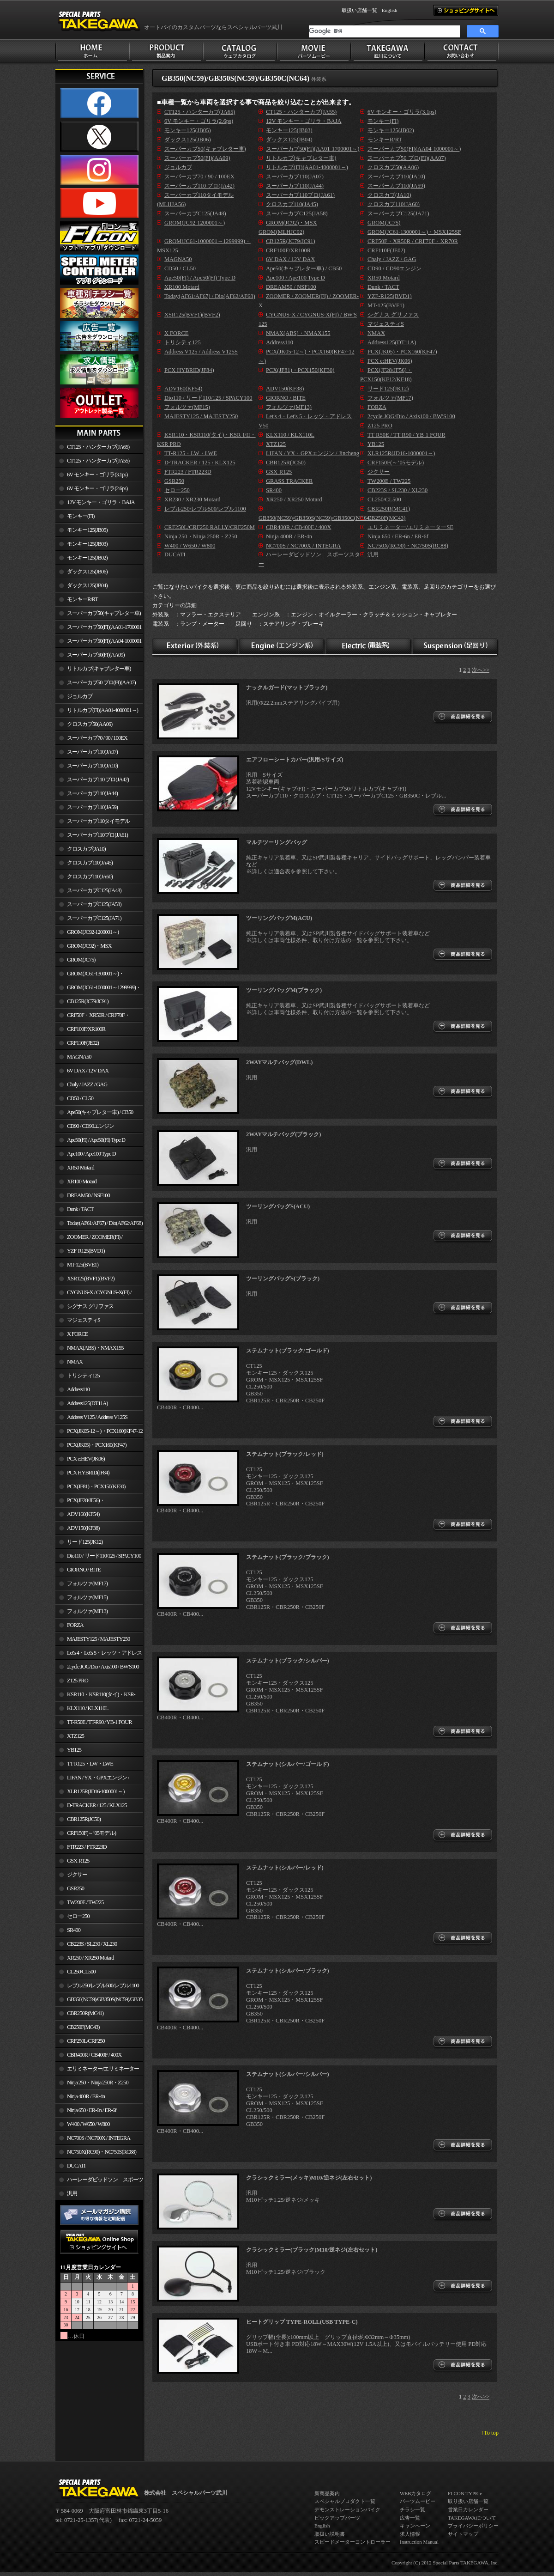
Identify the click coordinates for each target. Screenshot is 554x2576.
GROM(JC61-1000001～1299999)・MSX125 (98, 989)
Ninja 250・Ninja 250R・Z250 (97, 2082)
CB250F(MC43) (83, 2027)
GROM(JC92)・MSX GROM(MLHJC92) (83, 948)
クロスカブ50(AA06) (89, 724)
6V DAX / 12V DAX (87, 1070)
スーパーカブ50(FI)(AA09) (96, 655)
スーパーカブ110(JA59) (92, 807)
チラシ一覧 (412, 2509)
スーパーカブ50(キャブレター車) (104, 613)
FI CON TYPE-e (465, 2493)
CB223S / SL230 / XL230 (92, 1944)
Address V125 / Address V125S (97, 1417)
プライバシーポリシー (473, 2525)
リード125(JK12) (84, 1542)
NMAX (75, 1361)
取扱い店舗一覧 (359, 10)
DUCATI (76, 2165)
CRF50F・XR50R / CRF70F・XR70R (92, 1017)
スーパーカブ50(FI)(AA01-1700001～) (98, 629)
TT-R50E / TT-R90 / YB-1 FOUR (99, 1722)
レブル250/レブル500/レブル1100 (103, 1985)
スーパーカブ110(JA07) (92, 752)
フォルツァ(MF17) (87, 1583)
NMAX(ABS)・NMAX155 (95, 1348)
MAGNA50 (79, 1057)
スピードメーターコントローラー (352, 2542)
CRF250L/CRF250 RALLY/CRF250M (80, 2043)
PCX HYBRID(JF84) (88, 1472)
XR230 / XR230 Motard (192, 499)
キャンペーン (415, 2525)
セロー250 (78, 1916)
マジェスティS (83, 1320)
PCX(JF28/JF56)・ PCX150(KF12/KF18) (80, 1502)
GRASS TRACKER (289, 481)
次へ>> (480, 670)
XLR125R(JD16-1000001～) (95, 1791)
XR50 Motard (80, 1167)
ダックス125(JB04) (87, 585)
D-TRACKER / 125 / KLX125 (97, 1805)
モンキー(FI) (80, 516)
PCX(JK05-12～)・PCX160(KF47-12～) (99, 1433)
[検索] (384, 31)
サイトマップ (463, 2534)
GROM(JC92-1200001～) (93, 932)
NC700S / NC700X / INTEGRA (98, 2138)
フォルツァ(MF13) (87, 1611)
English (389, 10)
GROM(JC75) (81, 959)
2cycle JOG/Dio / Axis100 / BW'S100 (103, 1666)
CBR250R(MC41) (85, 2013)
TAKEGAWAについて (472, 2518)
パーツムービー (417, 2501)
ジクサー (77, 1874)
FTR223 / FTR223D (87, 1847)
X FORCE (77, 1334)
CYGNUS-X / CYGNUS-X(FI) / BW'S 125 (93, 1294)
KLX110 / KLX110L (87, 1708)
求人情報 (410, 2534)
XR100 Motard (81, 1181)
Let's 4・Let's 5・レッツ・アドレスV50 (98, 1655)
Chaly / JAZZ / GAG (87, 1084)
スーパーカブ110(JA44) (92, 793)
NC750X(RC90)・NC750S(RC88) (101, 2152)
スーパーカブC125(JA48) (94, 890)
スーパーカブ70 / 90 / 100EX (97, 738)
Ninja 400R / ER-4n (86, 2096)
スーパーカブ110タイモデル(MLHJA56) (92, 823)
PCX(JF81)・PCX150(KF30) (96, 1486)
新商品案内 (327, 2493)
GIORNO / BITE (84, 1569)
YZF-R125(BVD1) (86, 1251)
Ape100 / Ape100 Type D (91, 1154)
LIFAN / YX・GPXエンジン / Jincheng (92, 1779)
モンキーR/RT (82, 599)
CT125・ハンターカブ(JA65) (98, 447)
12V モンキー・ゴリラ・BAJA (101, 502)
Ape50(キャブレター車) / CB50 (100, 1112)
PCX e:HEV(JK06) (86, 1458)
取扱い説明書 (329, 2534)
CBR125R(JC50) (84, 1819)
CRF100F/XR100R (86, 1029)
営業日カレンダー (468, 2509)
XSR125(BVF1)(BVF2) (90, 1278)
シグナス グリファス (90, 1306)
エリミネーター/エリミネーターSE (97, 2070)
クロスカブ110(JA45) (90, 862)
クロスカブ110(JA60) (90, 876)
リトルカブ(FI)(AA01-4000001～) (102, 710)
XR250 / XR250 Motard (90, 1958)
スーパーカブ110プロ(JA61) (97, 835)
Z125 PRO (77, 1680)
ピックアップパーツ (337, 2518)
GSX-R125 (78, 1860)
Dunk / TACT (80, 1209)
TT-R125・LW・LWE (90, 1763)
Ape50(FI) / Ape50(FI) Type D (96, 1140)
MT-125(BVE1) (82, 1264)
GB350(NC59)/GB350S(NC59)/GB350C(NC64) (105, 1999)
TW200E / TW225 (85, 1902)
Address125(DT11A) (87, 1403)
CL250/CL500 (81, 1971)
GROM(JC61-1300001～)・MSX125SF (89, 975)
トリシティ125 (83, 1375)
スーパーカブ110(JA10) (92, 765)
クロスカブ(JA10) (86, 849)
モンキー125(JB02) (87, 557)
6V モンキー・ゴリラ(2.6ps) (97, 488)
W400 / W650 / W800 (88, 2124)
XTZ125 (75, 1736)
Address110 (78, 1389)
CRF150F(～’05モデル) (91, 1833)
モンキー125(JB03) (87, 544)
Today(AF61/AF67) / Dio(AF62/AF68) (105, 1223)
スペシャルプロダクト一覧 (344, 2501)
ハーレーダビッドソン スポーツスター (99, 2181)
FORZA (75, 1625)
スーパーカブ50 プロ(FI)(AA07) (101, 682)
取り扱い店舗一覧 (468, 2501)
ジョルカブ (79, 696)
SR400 (73, 1930)
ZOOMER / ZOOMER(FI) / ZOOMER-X (88, 1239)
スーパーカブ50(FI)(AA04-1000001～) (98, 643)
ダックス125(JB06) (87, 571)
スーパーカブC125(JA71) (94, 918)
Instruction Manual (419, 2542)
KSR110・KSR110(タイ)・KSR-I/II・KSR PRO (95, 1696)
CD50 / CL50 (80, 1098)
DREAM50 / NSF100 (88, 1195)
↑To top (490, 2433)
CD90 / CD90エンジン (90, 1126)
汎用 (72, 2193)
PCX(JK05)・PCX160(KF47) (96, 1445)
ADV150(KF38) (83, 1528)
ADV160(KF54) (83, 1514)
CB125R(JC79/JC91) (87, 1001)
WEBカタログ (415, 2493)
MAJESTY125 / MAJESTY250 (98, 1639)
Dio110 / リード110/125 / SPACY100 (104, 1556)
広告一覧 (410, 2518)
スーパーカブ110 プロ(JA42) (98, 779)
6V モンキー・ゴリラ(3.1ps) (97, 474)
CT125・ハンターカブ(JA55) (98, 460)
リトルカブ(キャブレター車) (99, 668)
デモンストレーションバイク (347, 2509)
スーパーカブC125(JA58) (94, 904)
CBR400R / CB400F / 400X (94, 2055)
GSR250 (75, 1888)
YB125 (74, 1750)
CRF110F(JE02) (83, 1043)
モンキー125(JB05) (87, 530)
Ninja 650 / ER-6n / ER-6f (91, 2110)
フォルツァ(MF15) (87, 1597)
